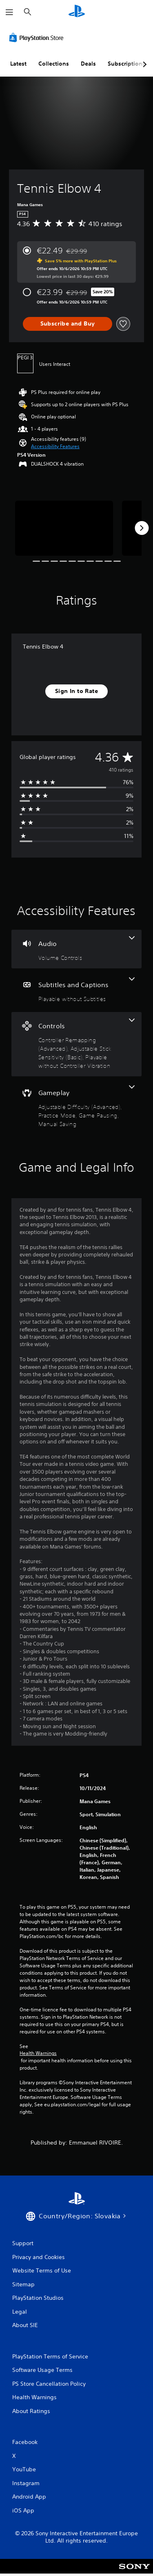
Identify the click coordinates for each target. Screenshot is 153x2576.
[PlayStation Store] (38, 37)
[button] (55, 446)
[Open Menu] (9, 12)
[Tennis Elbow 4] (64, 528)
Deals (88, 63)
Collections (53, 63)
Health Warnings (38, 2053)
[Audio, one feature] (76, 949)
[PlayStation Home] (77, 12)
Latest (18, 63)
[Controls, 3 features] (76, 1044)
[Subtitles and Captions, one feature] (76, 990)
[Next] (142, 528)
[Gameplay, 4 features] (76, 1107)
